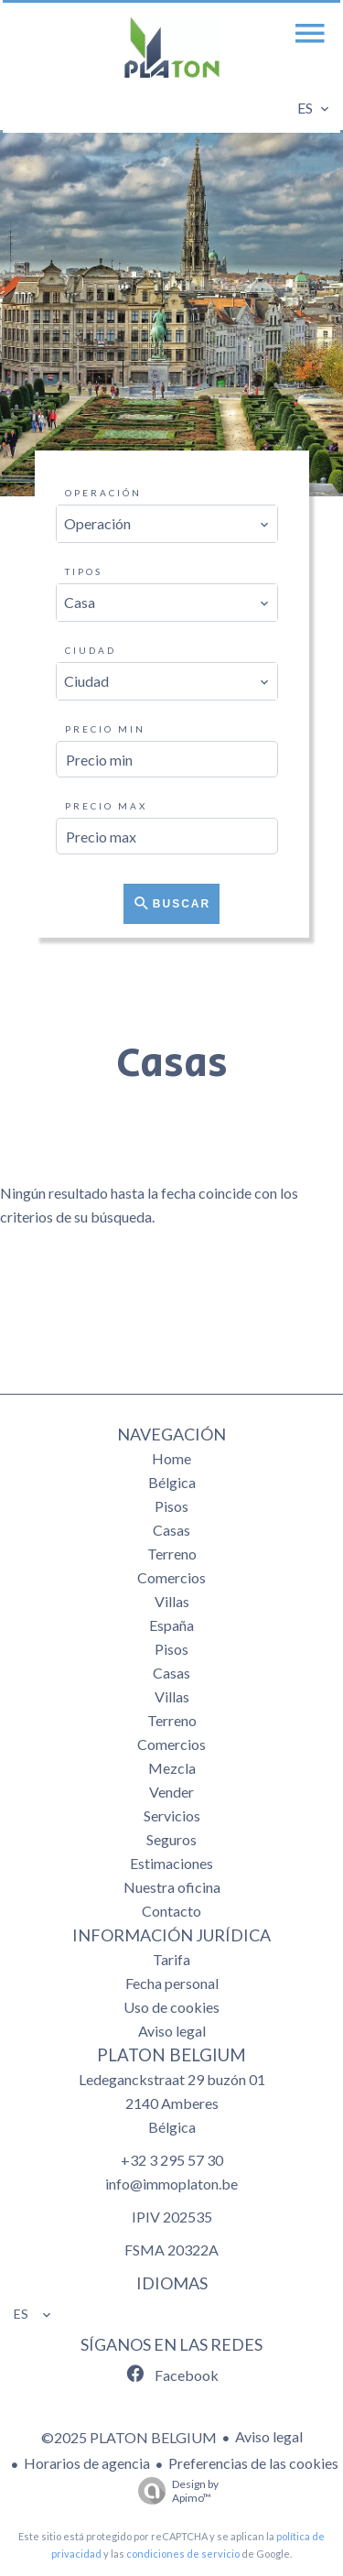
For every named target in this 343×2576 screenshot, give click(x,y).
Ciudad (90, 650)
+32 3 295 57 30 (172, 2159)
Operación (103, 492)
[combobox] (167, 523)
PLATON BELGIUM (171, 2055)
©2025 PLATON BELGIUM (129, 2437)
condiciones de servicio (183, 2554)
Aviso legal (269, 2436)
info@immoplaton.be (171, 2183)
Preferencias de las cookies (253, 2463)
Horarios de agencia (87, 2463)
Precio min (105, 728)
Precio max (106, 805)
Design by (174, 2491)
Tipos (83, 571)
